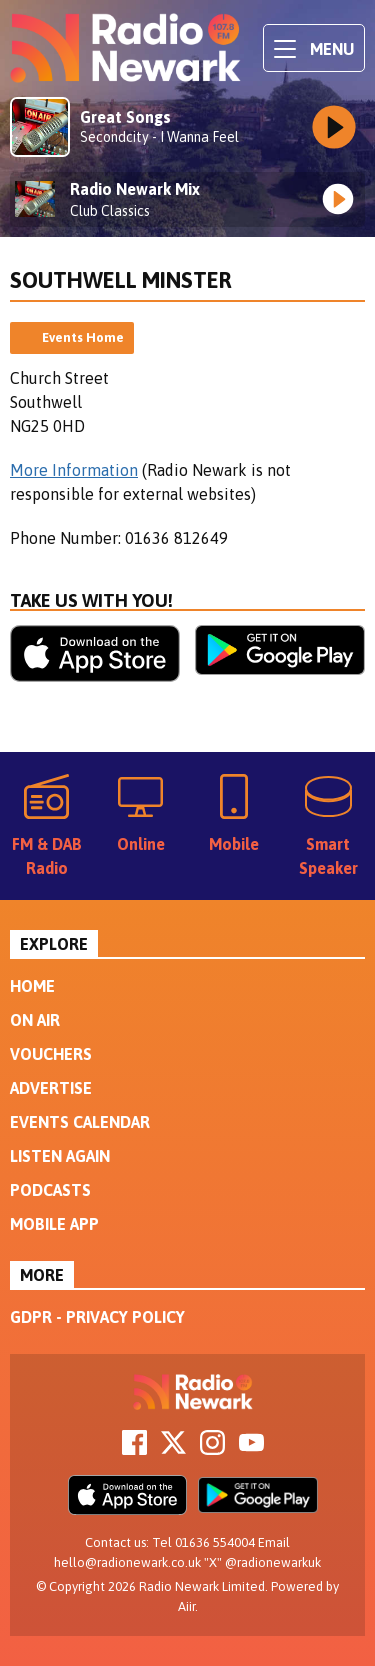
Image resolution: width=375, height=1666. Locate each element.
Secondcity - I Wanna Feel (159, 137)
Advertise (51, 1088)
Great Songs (125, 117)
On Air (35, 1020)
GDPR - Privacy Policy (97, 1317)
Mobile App (54, 1224)
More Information (74, 470)
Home (32, 986)
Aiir (186, 1606)
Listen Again (60, 1156)
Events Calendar (80, 1122)
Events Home (83, 337)
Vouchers (51, 1054)
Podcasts (50, 1190)
